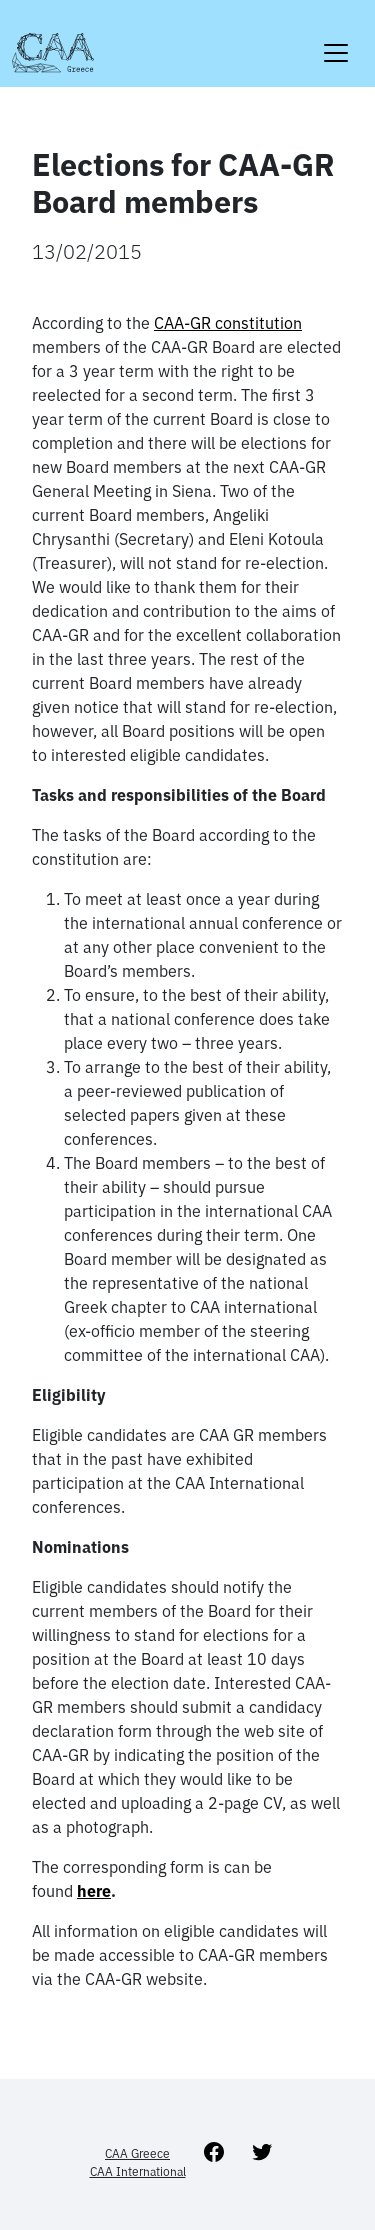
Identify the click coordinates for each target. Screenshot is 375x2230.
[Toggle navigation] (336, 40)
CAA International (138, 2171)
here (94, 1891)
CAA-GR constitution (228, 323)
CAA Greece (137, 2153)
